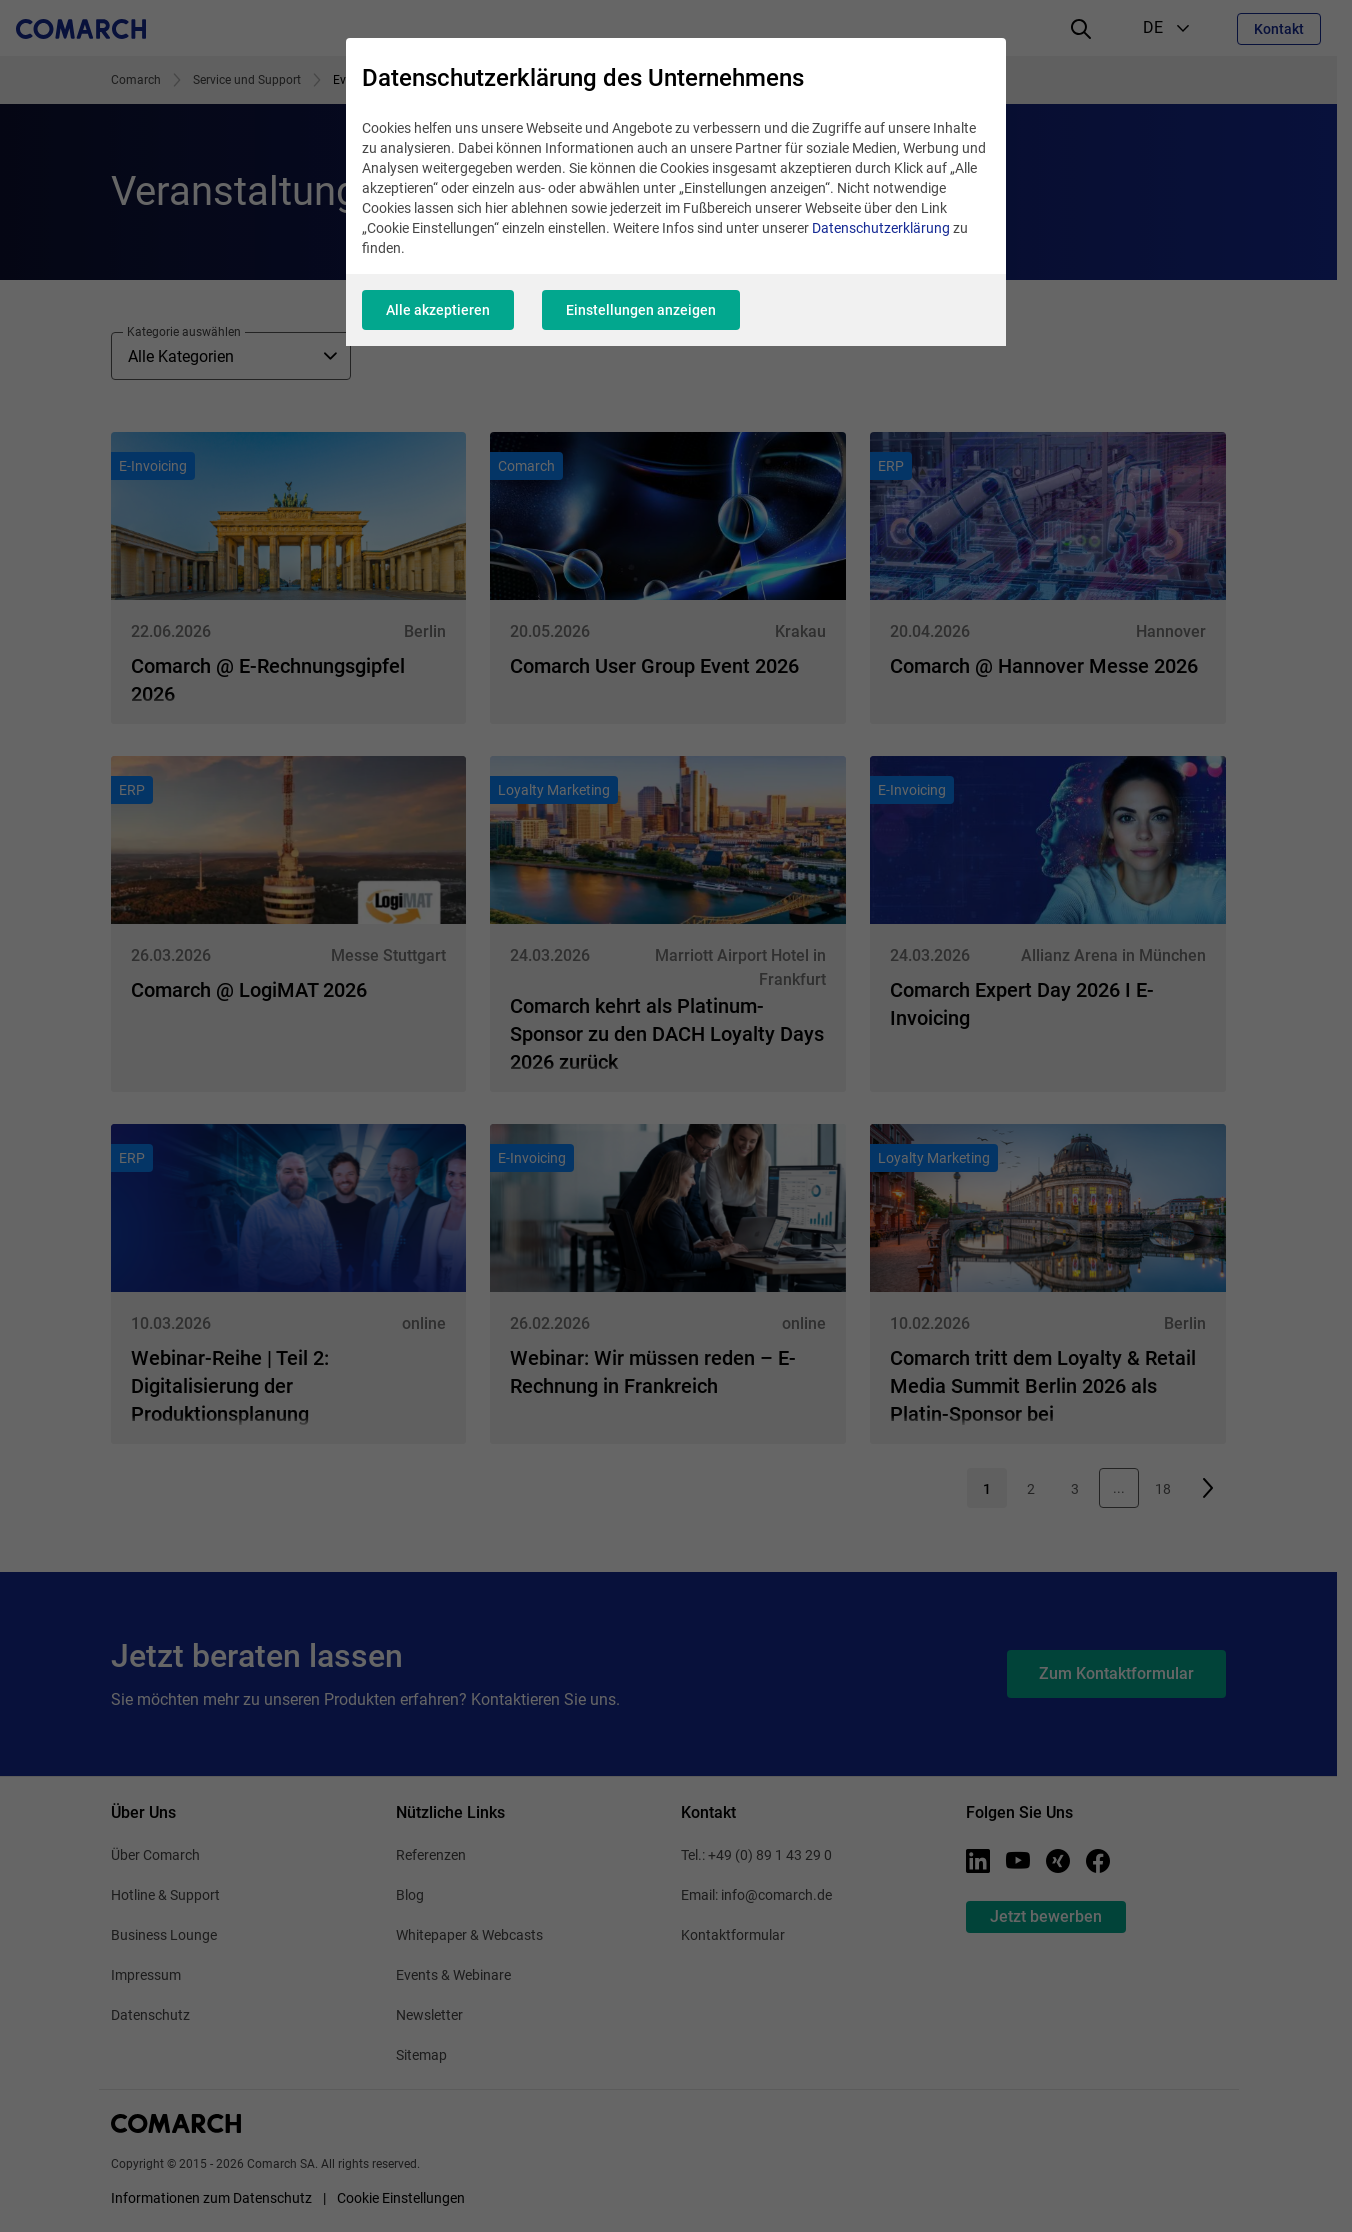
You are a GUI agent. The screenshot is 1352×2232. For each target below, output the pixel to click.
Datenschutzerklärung (881, 228)
